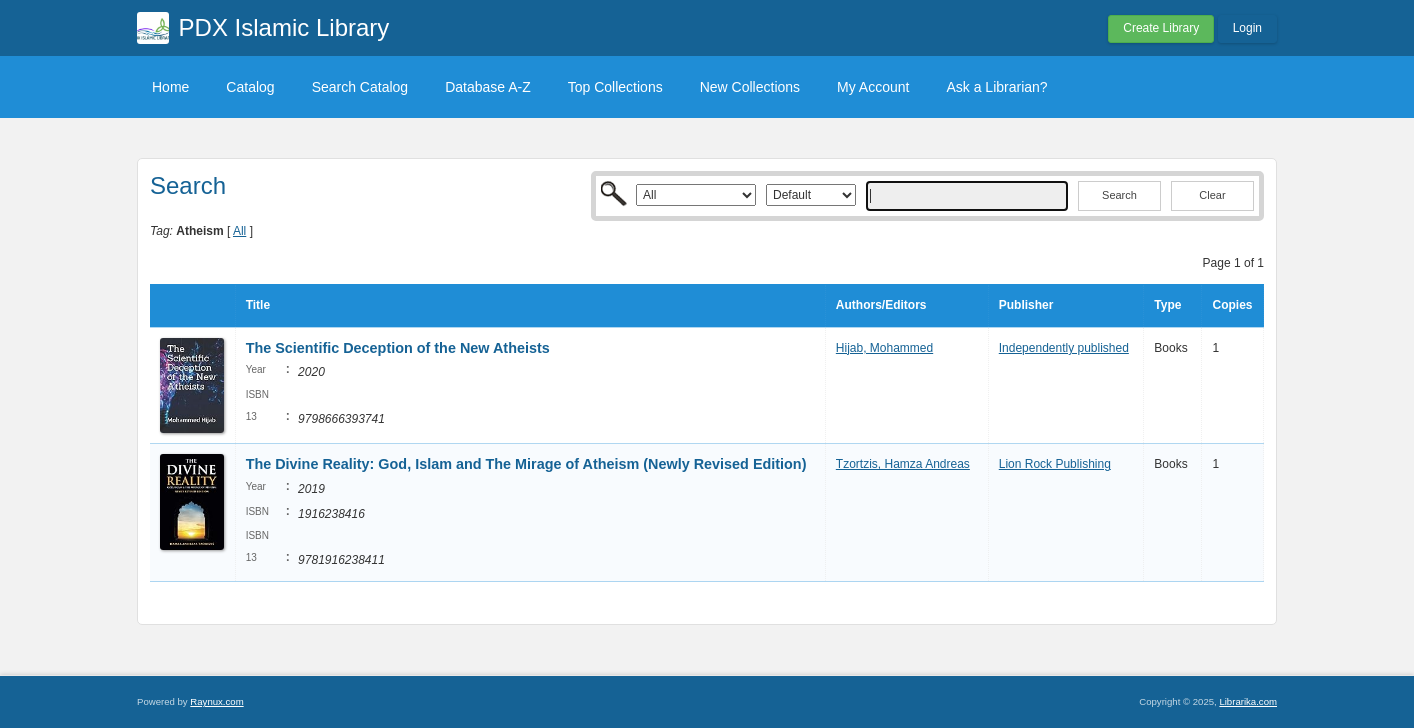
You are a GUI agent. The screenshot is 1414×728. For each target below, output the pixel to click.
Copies (1232, 305)
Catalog (250, 87)
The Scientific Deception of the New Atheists (398, 348)
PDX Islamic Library (284, 27)
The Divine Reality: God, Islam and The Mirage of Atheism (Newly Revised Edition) (526, 464)
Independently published (1064, 348)
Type (1167, 305)
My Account (873, 87)
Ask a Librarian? (996, 87)
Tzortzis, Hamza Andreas (903, 464)
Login (1247, 28)
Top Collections (615, 87)
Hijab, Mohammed (884, 348)
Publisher (1026, 305)
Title (258, 305)
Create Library (1161, 28)
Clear (1212, 195)
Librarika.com (1248, 701)
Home (170, 87)
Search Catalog (360, 87)
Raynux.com (216, 701)
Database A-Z (488, 87)
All (239, 231)
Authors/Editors (881, 305)
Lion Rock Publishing (1055, 464)
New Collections (750, 87)
